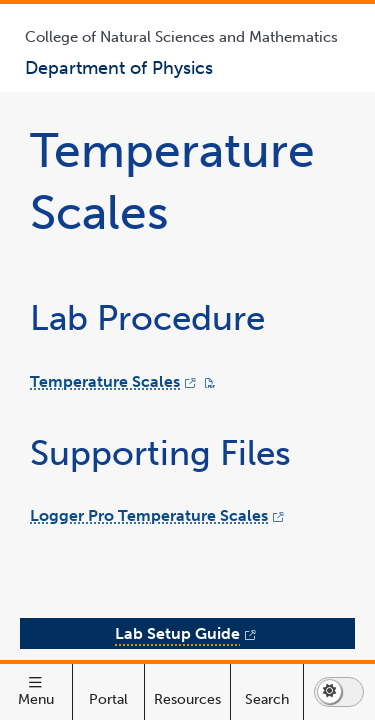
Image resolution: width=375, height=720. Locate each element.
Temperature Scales (105, 551)
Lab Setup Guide (224, 695)
